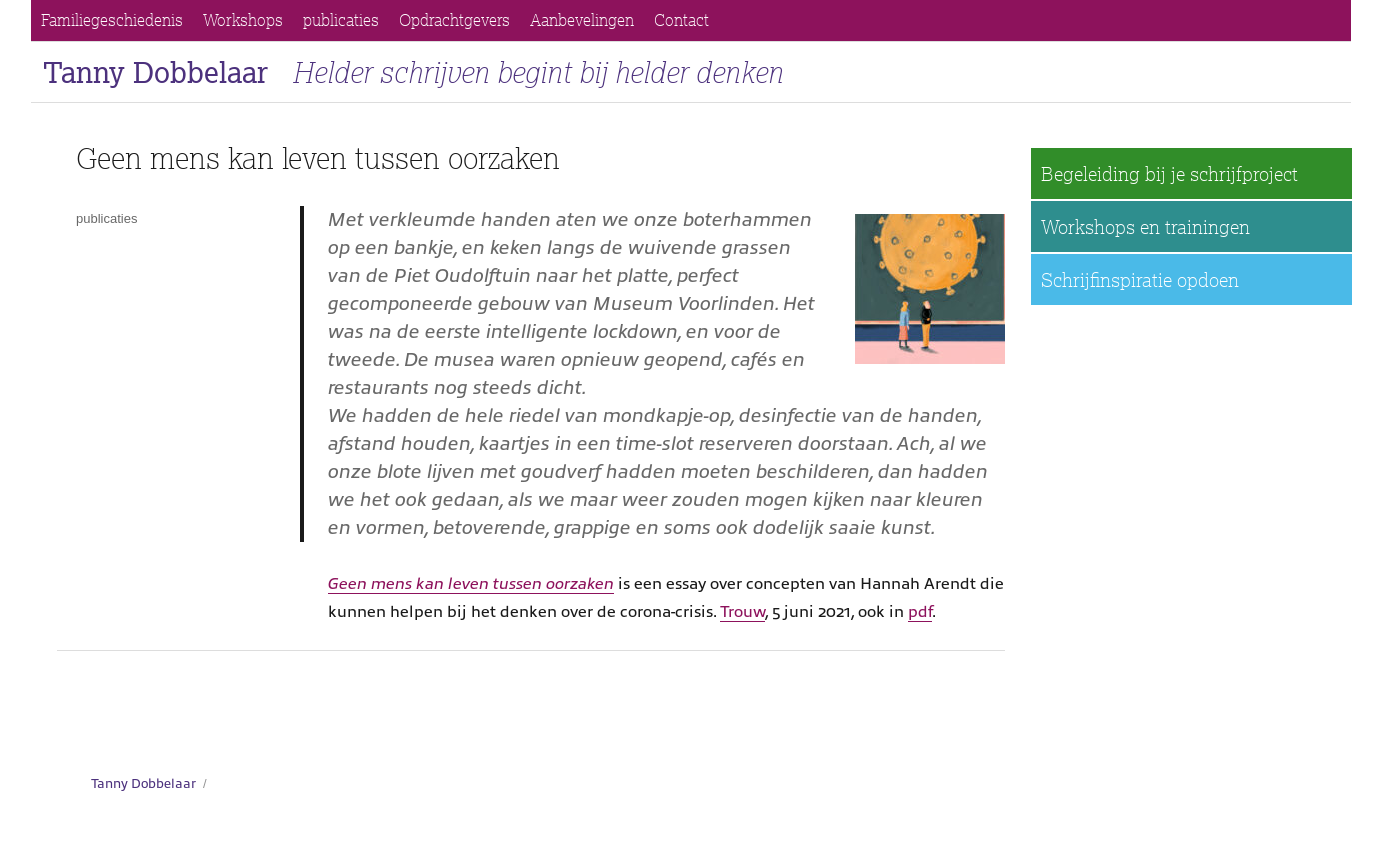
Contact (681, 20)
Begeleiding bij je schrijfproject (1169, 173)
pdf (920, 612)
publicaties (341, 20)
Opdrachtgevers (454, 20)
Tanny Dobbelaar (155, 72)
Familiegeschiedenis (112, 20)
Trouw (742, 612)
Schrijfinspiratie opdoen (1140, 279)
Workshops (243, 20)
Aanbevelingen (582, 20)
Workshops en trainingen (1145, 226)
